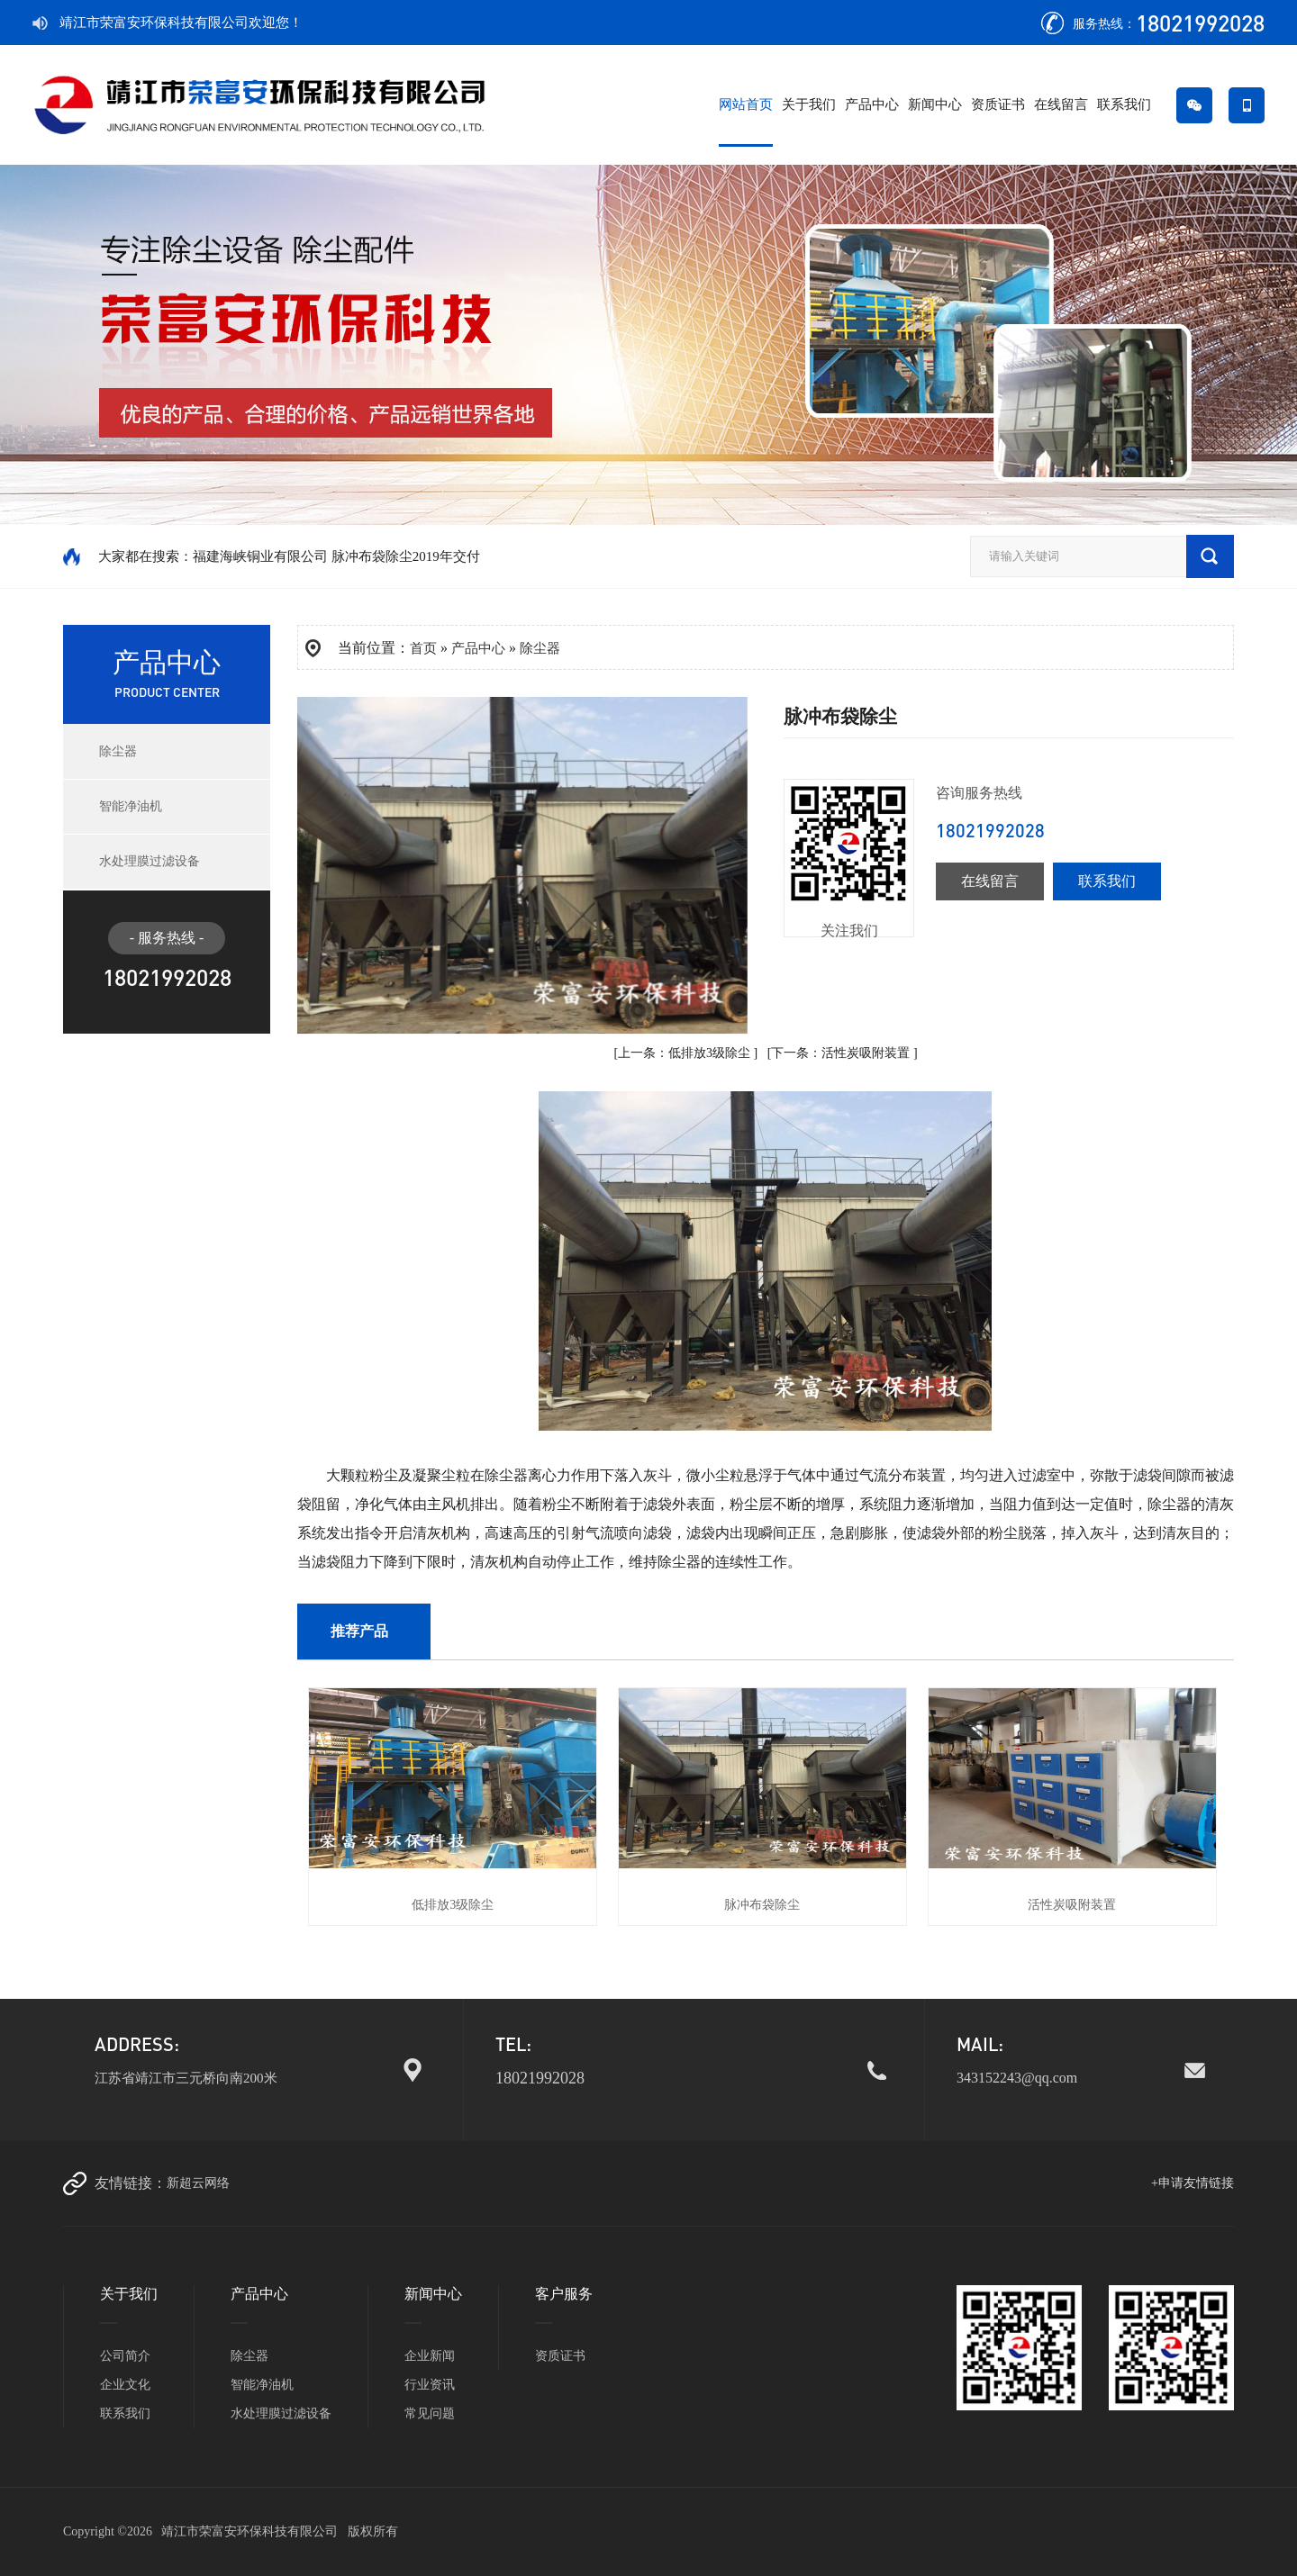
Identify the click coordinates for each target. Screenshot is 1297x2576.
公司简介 (125, 2356)
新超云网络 (198, 2183)
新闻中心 (935, 104)
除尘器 (118, 751)
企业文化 (125, 2384)
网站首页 (746, 104)
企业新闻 (429, 2356)
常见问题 (429, 2413)
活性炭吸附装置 (865, 1053)
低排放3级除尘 (709, 1053)
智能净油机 (130, 806)
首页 (423, 648)
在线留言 (1061, 104)
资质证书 (998, 104)
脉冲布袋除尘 (762, 1905)
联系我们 (1124, 104)
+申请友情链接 (1192, 2183)
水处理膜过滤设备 (149, 861)
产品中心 (872, 104)
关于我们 (809, 104)
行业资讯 (429, 2384)
